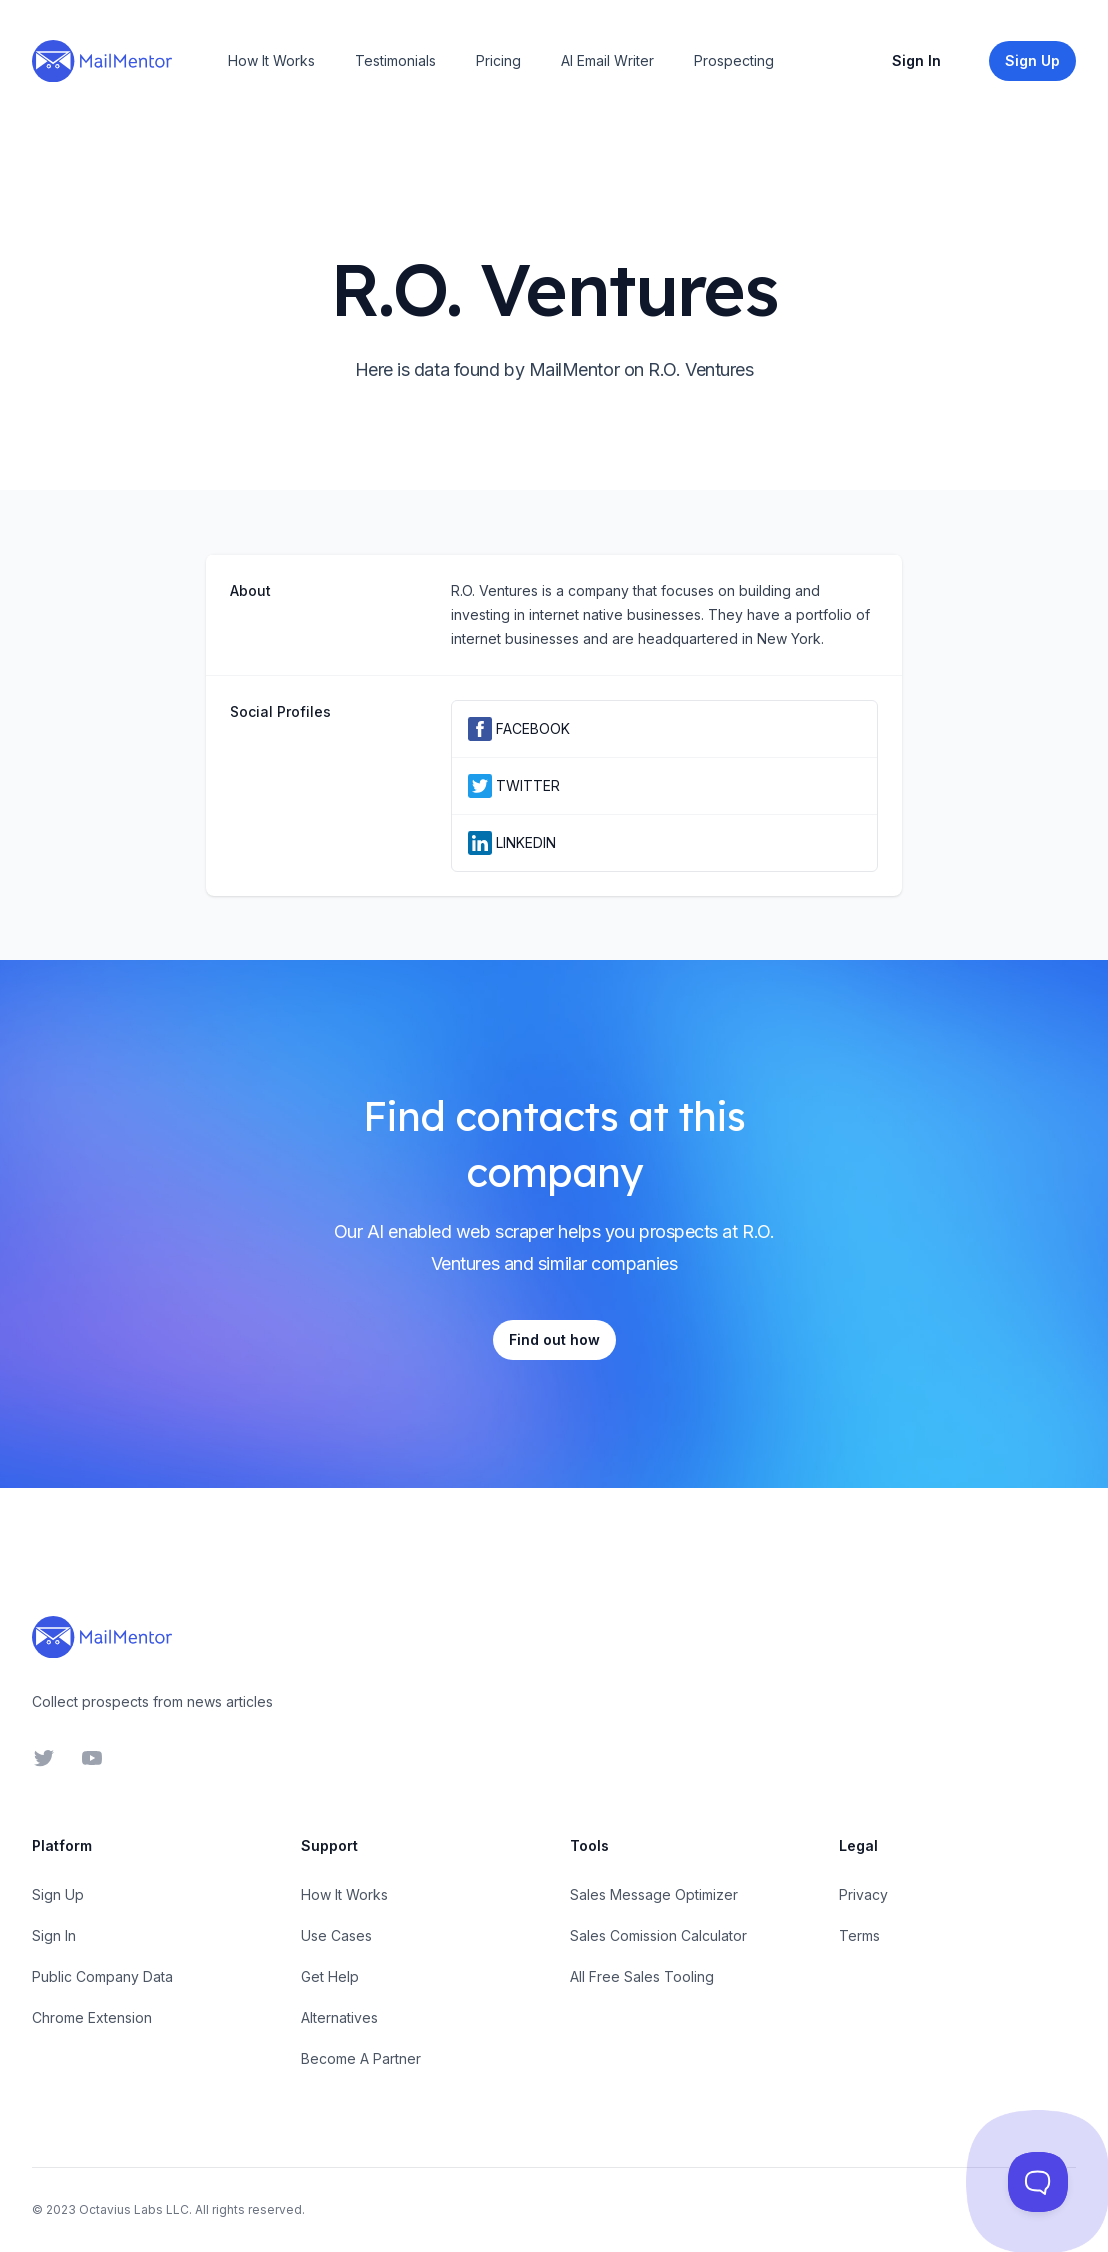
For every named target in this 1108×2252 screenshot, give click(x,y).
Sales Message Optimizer (654, 1894)
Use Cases (336, 1935)
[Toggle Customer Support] (1038, 2182)
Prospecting (734, 60)
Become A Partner (361, 2058)
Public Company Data (102, 1976)
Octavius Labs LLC (134, 2209)
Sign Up (58, 1894)
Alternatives (339, 2017)
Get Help (330, 1976)
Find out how (554, 1339)
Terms (859, 1935)
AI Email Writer (607, 60)
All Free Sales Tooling (642, 1976)
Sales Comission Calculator (658, 1935)
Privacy (863, 1894)
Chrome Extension (92, 2017)
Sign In (916, 60)
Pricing (498, 60)
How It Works (271, 60)
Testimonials (395, 60)
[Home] (102, 61)
